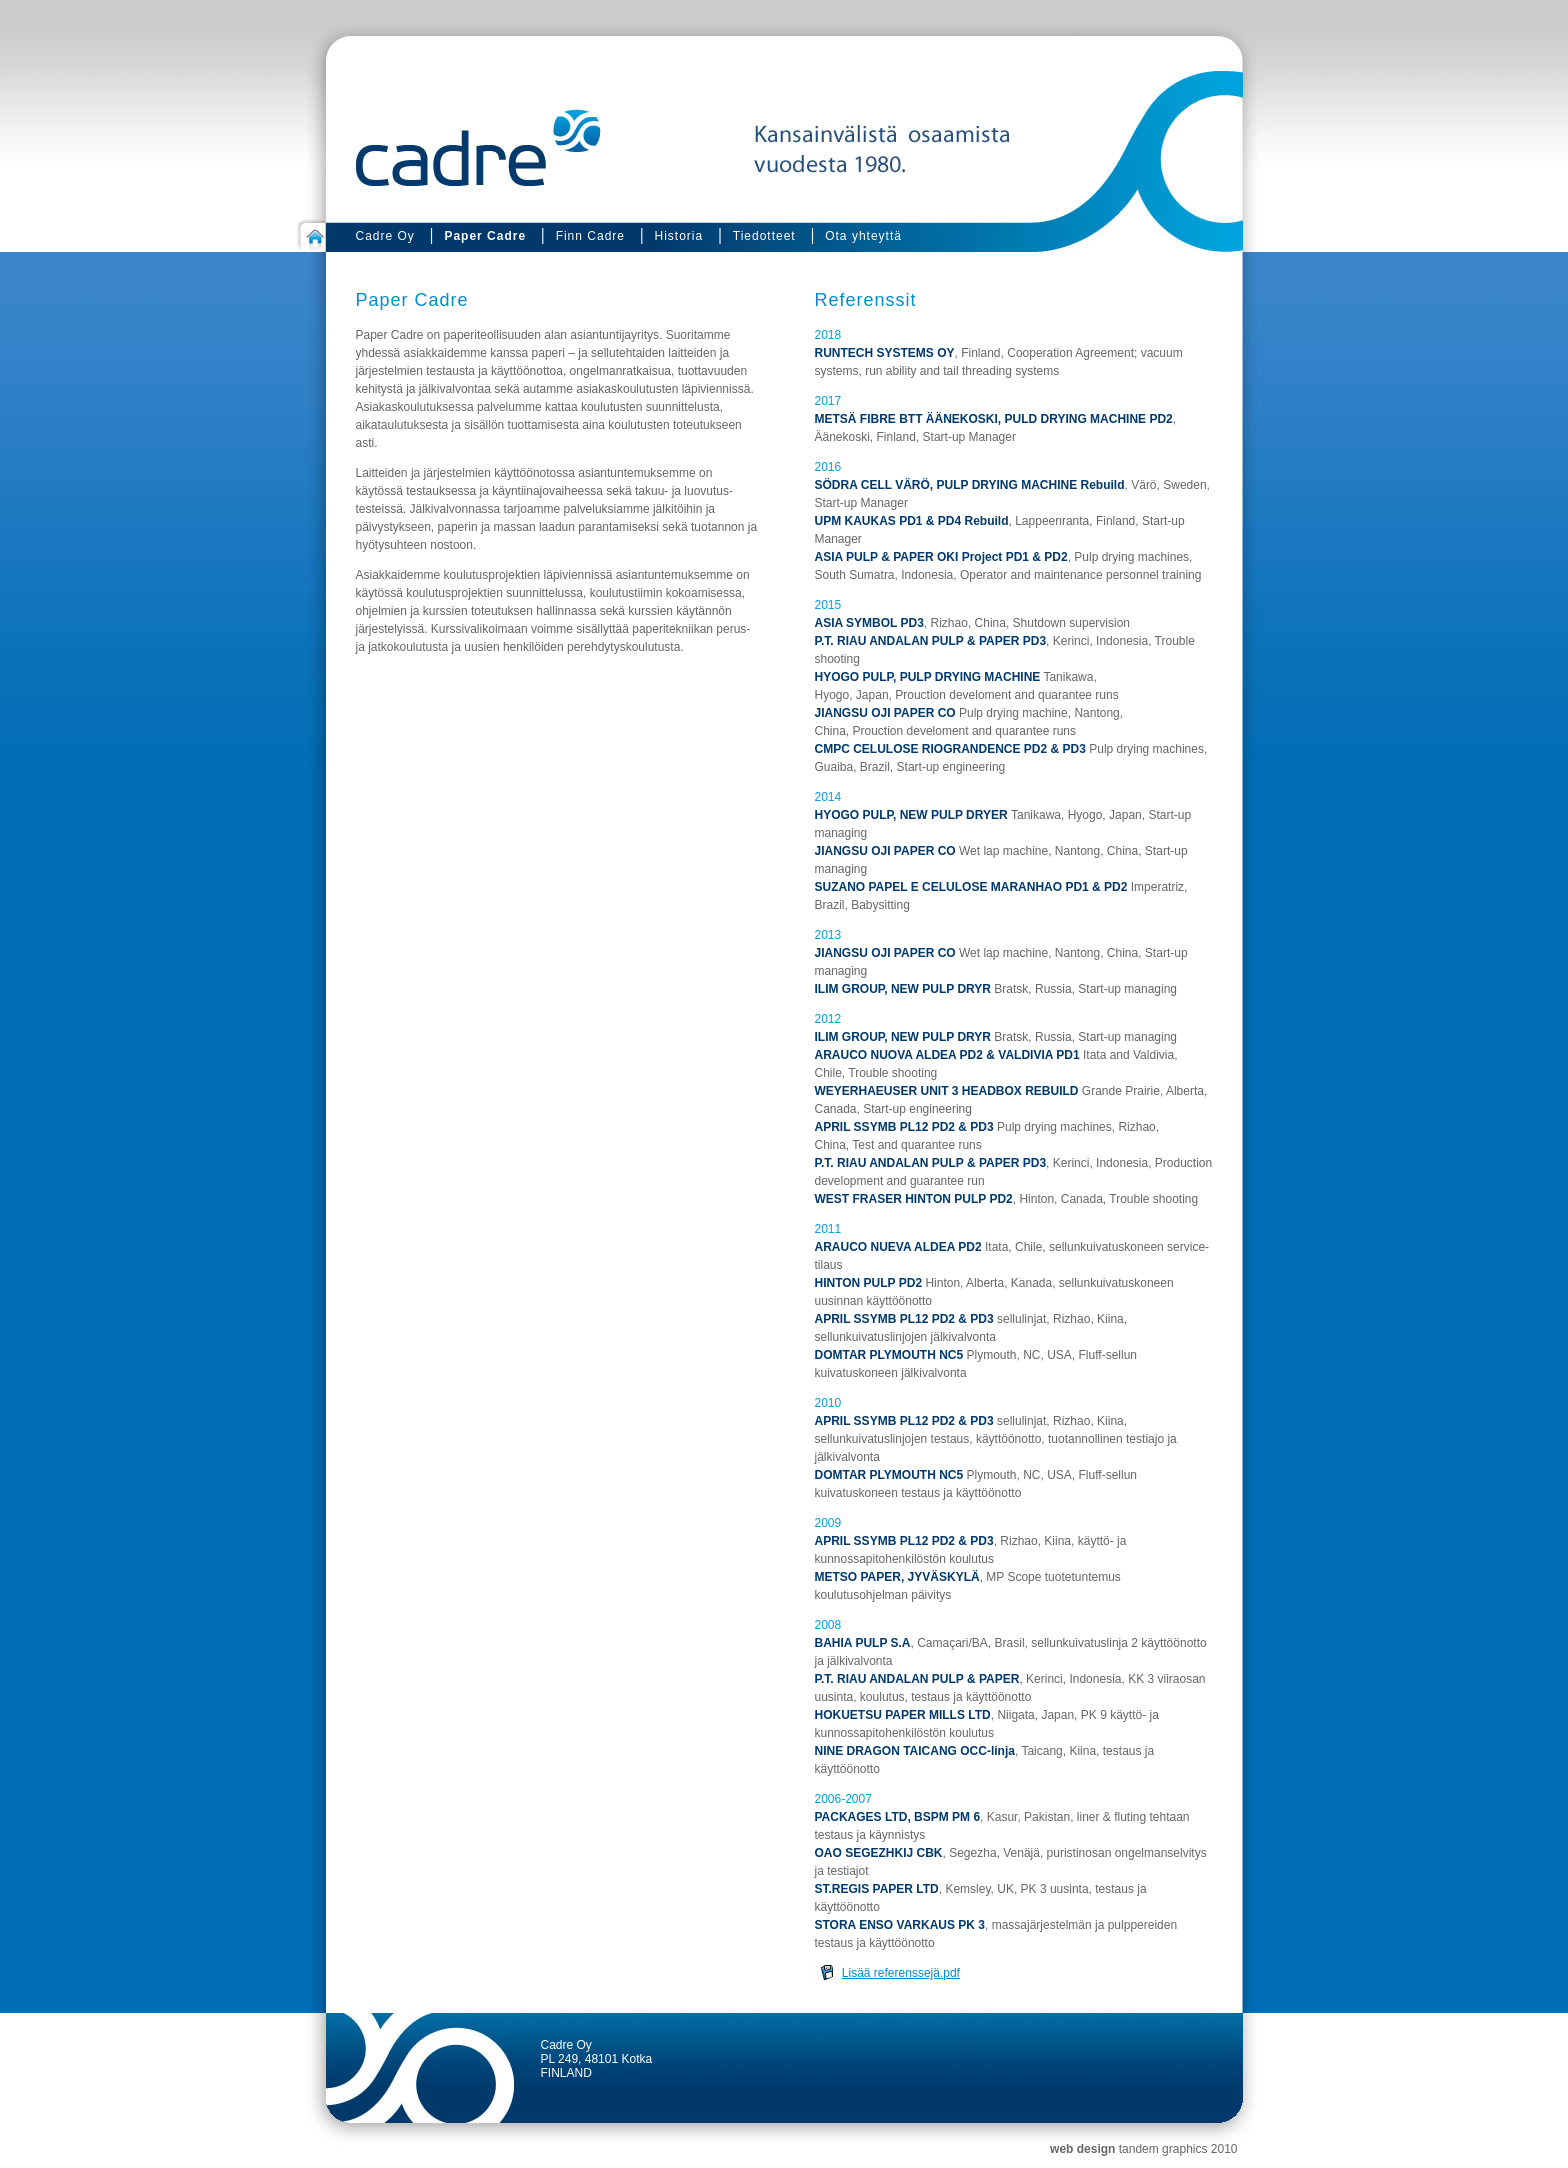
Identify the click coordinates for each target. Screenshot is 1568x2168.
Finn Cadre (590, 236)
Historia (679, 236)
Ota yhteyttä (863, 236)
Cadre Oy (385, 236)
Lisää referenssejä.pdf (901, 1973)
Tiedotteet (764, 236)
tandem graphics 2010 (1178, 2149)
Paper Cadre (485, 236)
